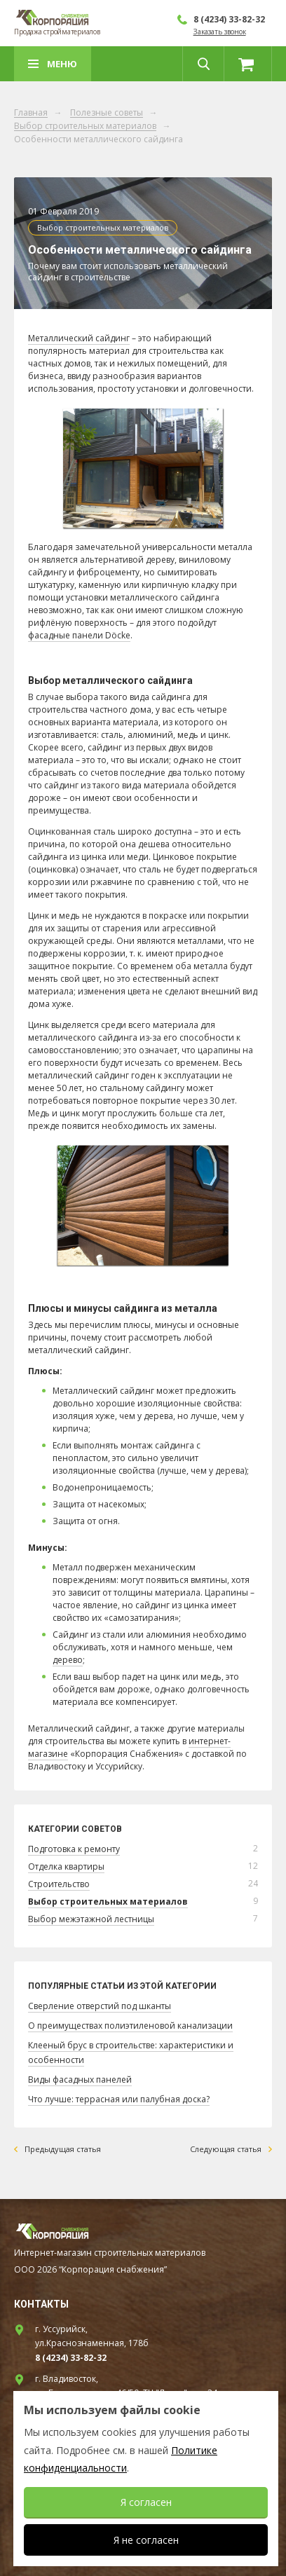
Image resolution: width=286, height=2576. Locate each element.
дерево (68, 1660)
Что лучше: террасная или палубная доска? (119, 2099)
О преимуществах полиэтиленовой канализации (130, 2026)
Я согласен (146, 2502)
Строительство (59, 1884)
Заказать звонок (219, 31)
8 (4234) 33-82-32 (229, 19)
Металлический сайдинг (79, 338)
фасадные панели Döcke (79, 635)
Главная (31, 113)
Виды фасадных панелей (80, 2079)
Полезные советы (106, 113)
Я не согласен (146, 2540)
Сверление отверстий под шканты (99, 2006)
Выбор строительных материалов (85, 126)
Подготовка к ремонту (74, 1849)
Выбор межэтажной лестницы (91, 1919)
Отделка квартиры (66, 1866)
